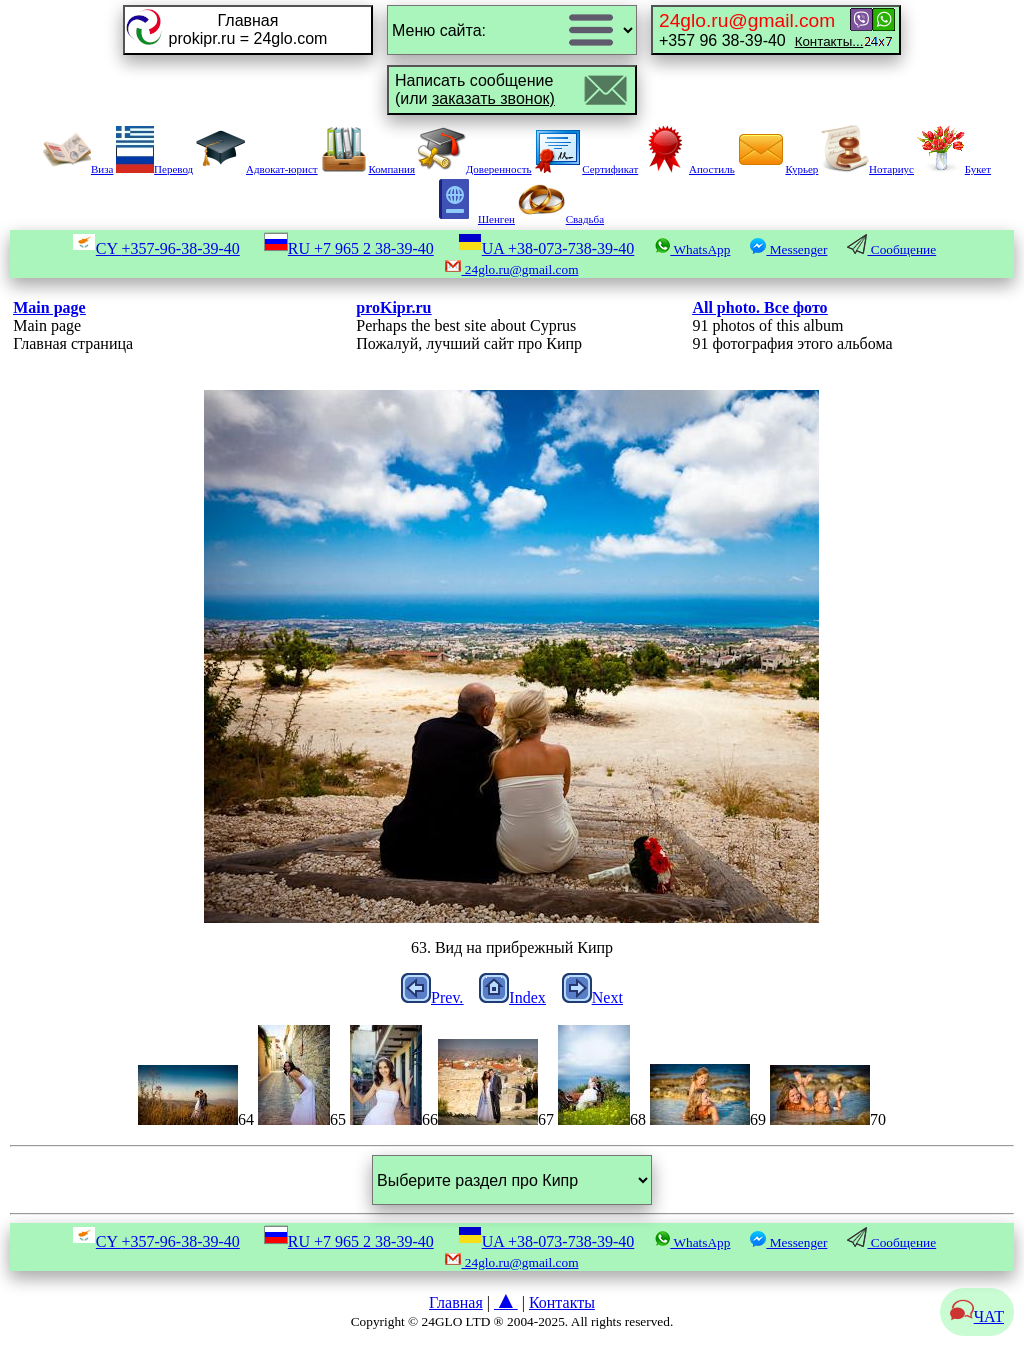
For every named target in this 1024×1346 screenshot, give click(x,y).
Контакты (562, 1302)
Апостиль (688, 169)
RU (349, 248)
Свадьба (561, 219)
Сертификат (586, 169)
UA (546, 248)
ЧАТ (977, 1316)
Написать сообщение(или (475, 89)
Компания (367, 169)
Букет (954, 169)
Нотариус (867, 169)
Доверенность (475, 169)
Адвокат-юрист (257, 169)
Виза (78, 169)
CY (156, 248)
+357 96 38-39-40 (761, 29)
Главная (456, 1302)
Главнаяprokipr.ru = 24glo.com (248, 29)
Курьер (777, 169)
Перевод (154, 169)
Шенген (472, 219)
